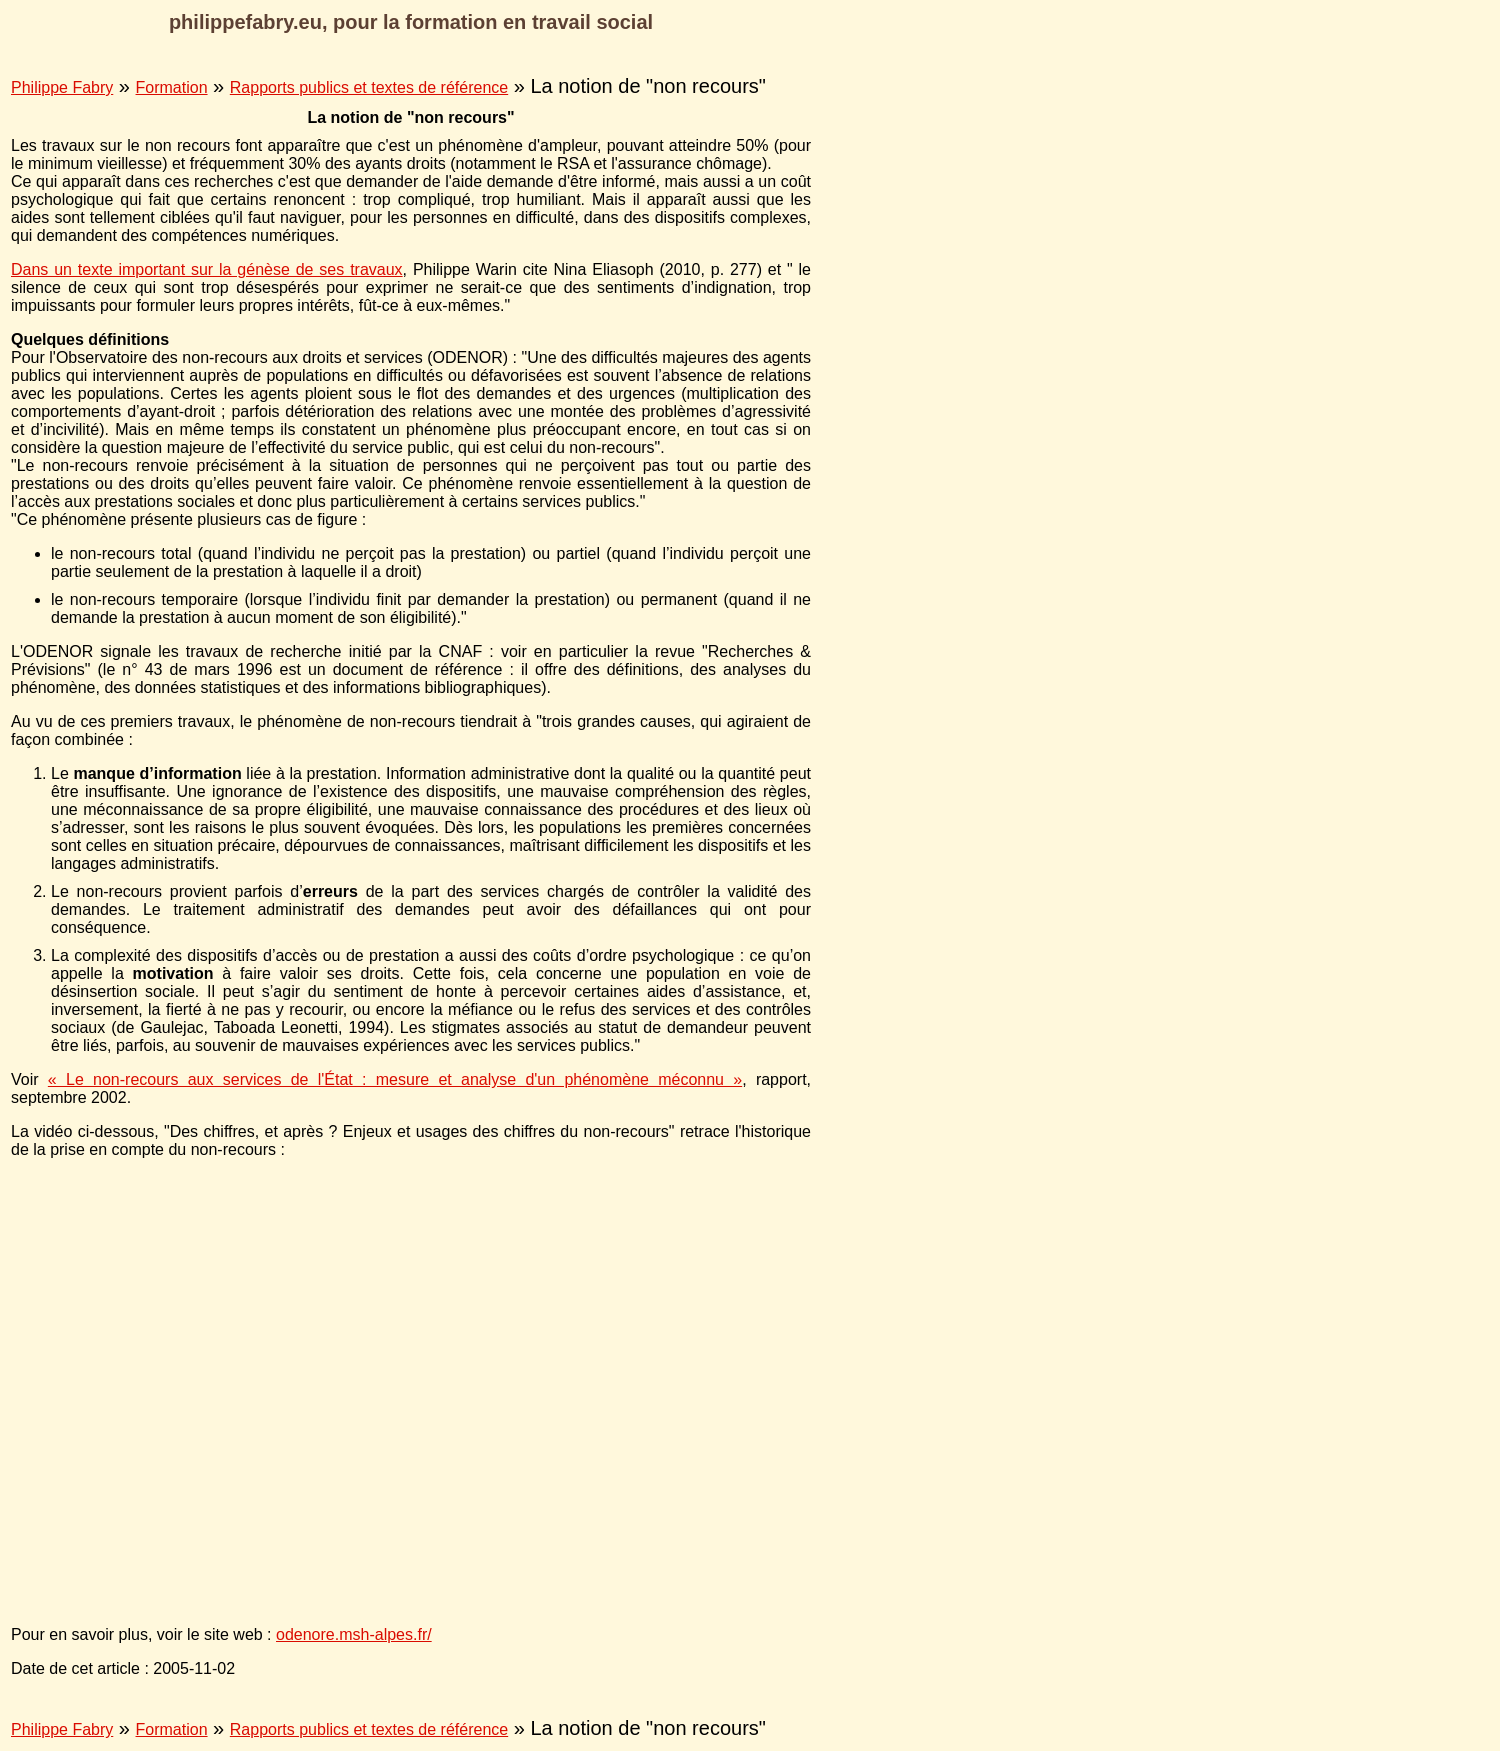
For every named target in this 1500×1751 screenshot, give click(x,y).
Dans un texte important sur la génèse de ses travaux (207, 269)
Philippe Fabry (62, 87)
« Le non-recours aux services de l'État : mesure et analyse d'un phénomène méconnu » (395, 1079)
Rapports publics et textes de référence (369, 87)
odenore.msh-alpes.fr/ (354, 1634)
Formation (172, 87)
